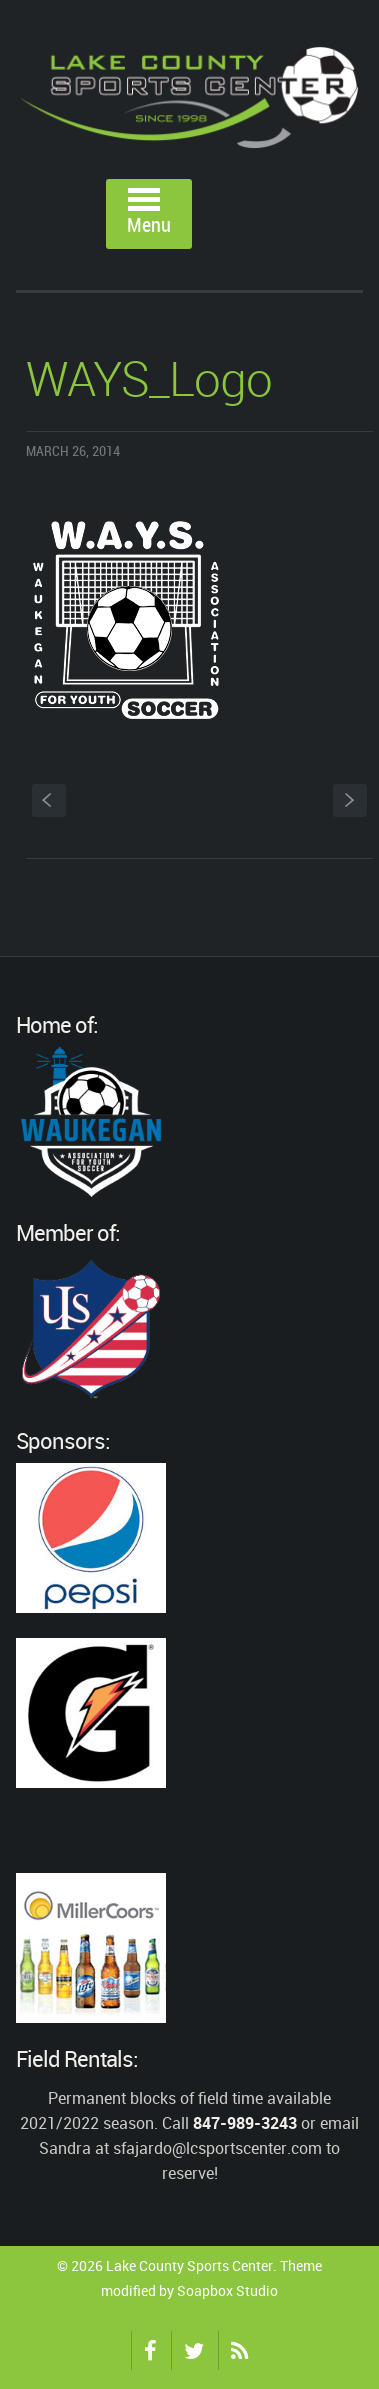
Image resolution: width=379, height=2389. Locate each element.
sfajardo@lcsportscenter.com (217, 2148)
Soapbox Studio (227, 2290)
